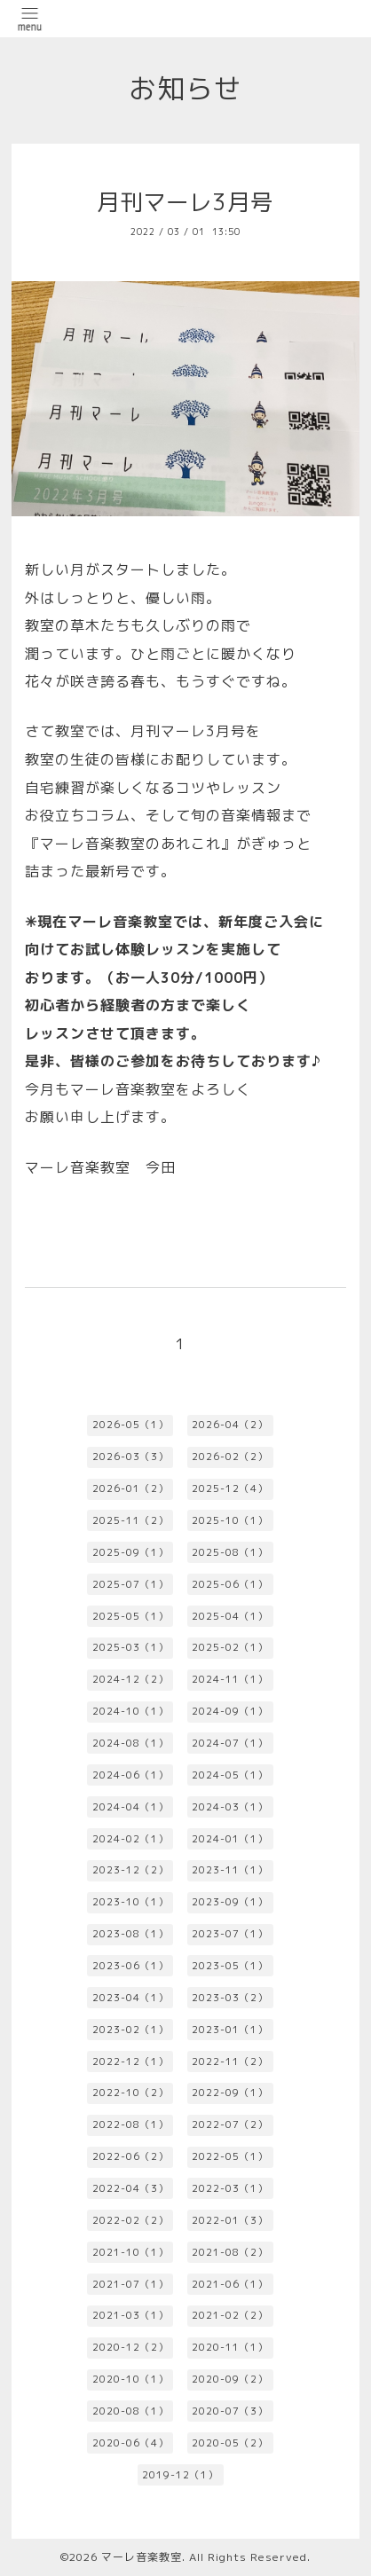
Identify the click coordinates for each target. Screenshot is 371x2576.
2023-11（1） (230, 1870)
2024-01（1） (230, 1839)
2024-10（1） (130, 1711)
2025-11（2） (130, 1520)
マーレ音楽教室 (141, 2556)
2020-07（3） (230, 2411)
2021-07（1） (130, 2284)
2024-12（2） (130, 1679)
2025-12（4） (230, 1488)
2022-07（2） (230, 2124)
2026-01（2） (130, 1488)
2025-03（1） (130, 1647)
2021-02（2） (230, 2315)
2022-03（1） (230, 2188)
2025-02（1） (230, 1647)
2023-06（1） (130, 1966)
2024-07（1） (230, 1743)
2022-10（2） (130, 2092)
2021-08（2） (230, 2252)
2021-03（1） (130, 2315)
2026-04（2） (230, 1425)
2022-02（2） (130, 2220)
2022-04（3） (130, 2188)
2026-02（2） (230, 1456)
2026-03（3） (130, 1456)
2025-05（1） (130, 1616)
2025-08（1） (230, 1552)
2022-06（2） (130, 2156)
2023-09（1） (230, 1902)
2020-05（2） (230, 2443)
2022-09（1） (230, 2092)
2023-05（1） (230, 1966)
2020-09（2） (230, 2379)
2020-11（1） (230, 2347)
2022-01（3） (230, 2220)
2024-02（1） (130, 1839)
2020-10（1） (130, 2379)
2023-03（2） (230, 1998)
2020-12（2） (130, 2347)
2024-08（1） (130, 1743)
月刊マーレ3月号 (185, 201)
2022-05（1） (230, 2156)
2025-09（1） (130, 1552)
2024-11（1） (230, 1679)
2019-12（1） (180, 2475)
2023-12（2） (130, 1870)
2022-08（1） (130, 2124)
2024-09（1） (230, 1711)
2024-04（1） (130, 1807)
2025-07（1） (130, 1584)
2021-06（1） (230, 2284)
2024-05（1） (230, 1775)
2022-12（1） (130, 2061)
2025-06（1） (230, 1584)
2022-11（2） (230, 2061)
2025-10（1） (230, 1520)
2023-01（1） (230, 2029)
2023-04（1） (130, 1998)
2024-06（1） (130, 1775)
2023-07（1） (230, 1934)
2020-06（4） (130, 2443)
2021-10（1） (130, 2252)
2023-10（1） (130, 1902)
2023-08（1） (130, 1934)
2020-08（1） (130, 2411)
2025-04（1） (230, 1616)
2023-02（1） (130, 2029)
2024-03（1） (230, 1807)
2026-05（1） (130, 1425)
